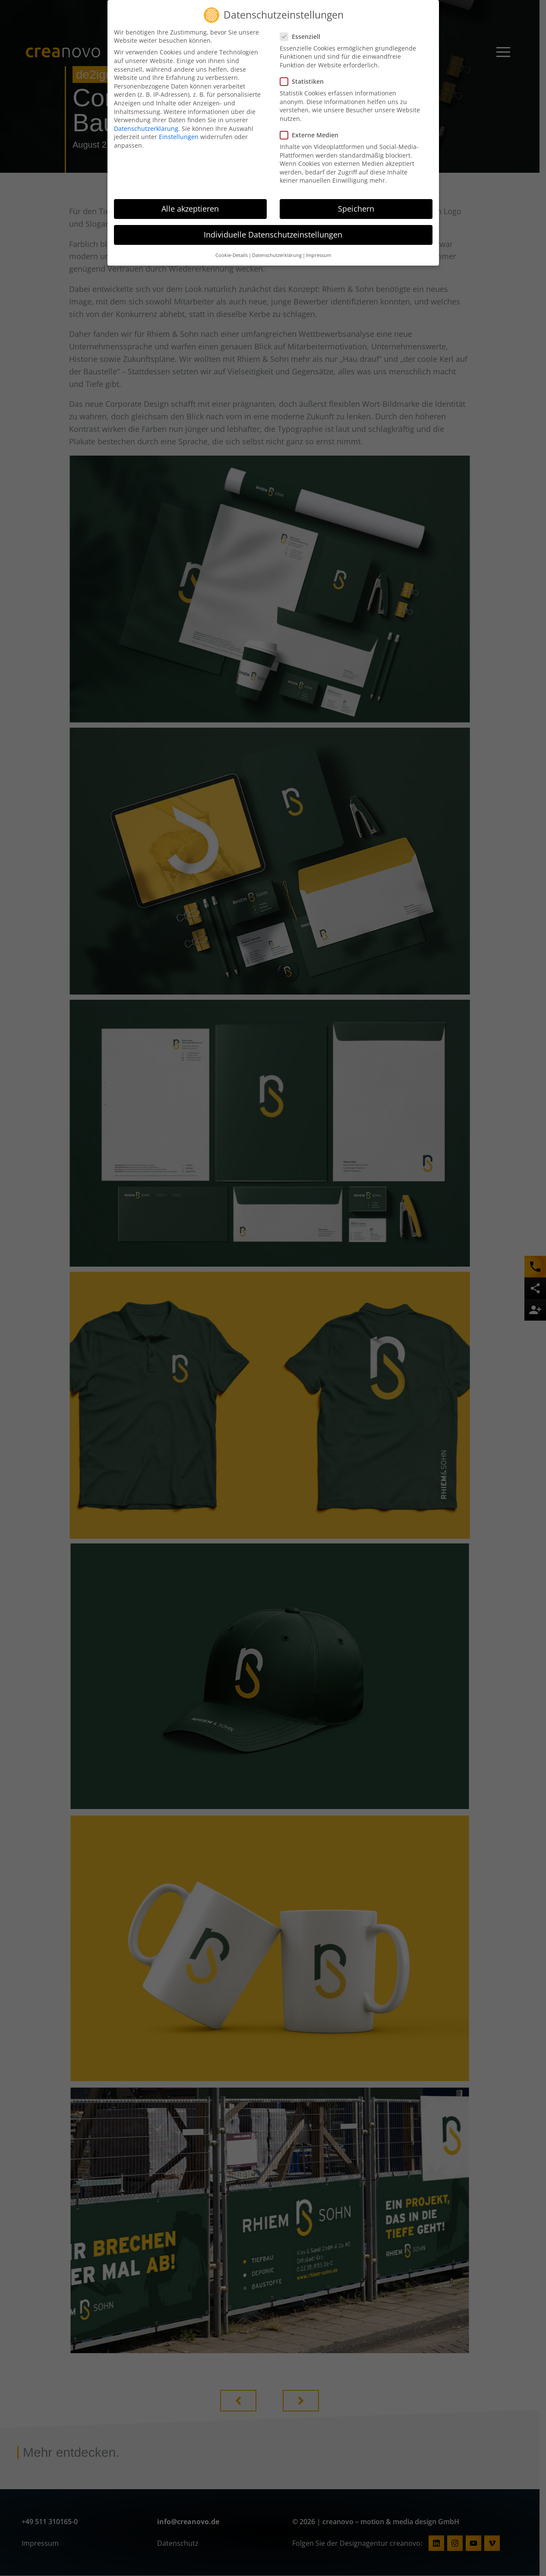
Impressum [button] (318, 255)
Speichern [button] (356, 208)
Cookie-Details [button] (231, 255)
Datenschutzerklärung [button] (277, 255)
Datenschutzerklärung (146, 128)
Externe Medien (312, 135)
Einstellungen (179, 137)
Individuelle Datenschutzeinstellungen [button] (273, 234)
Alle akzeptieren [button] (190, 208)
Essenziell (303, 36)
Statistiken (304, 81)
